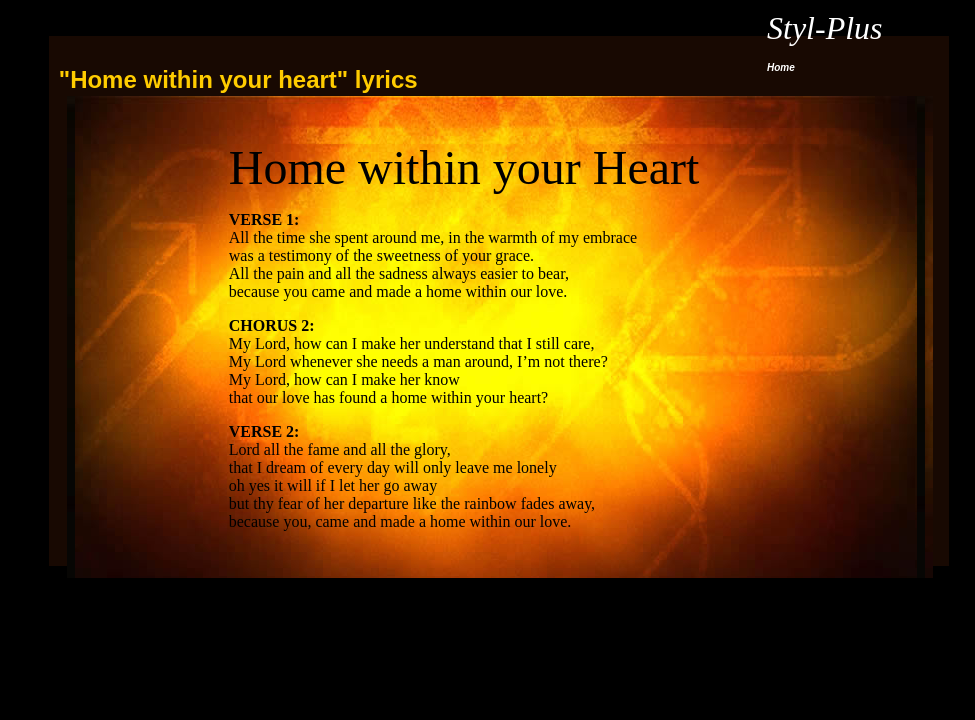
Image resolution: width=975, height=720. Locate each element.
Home (781, 67)
